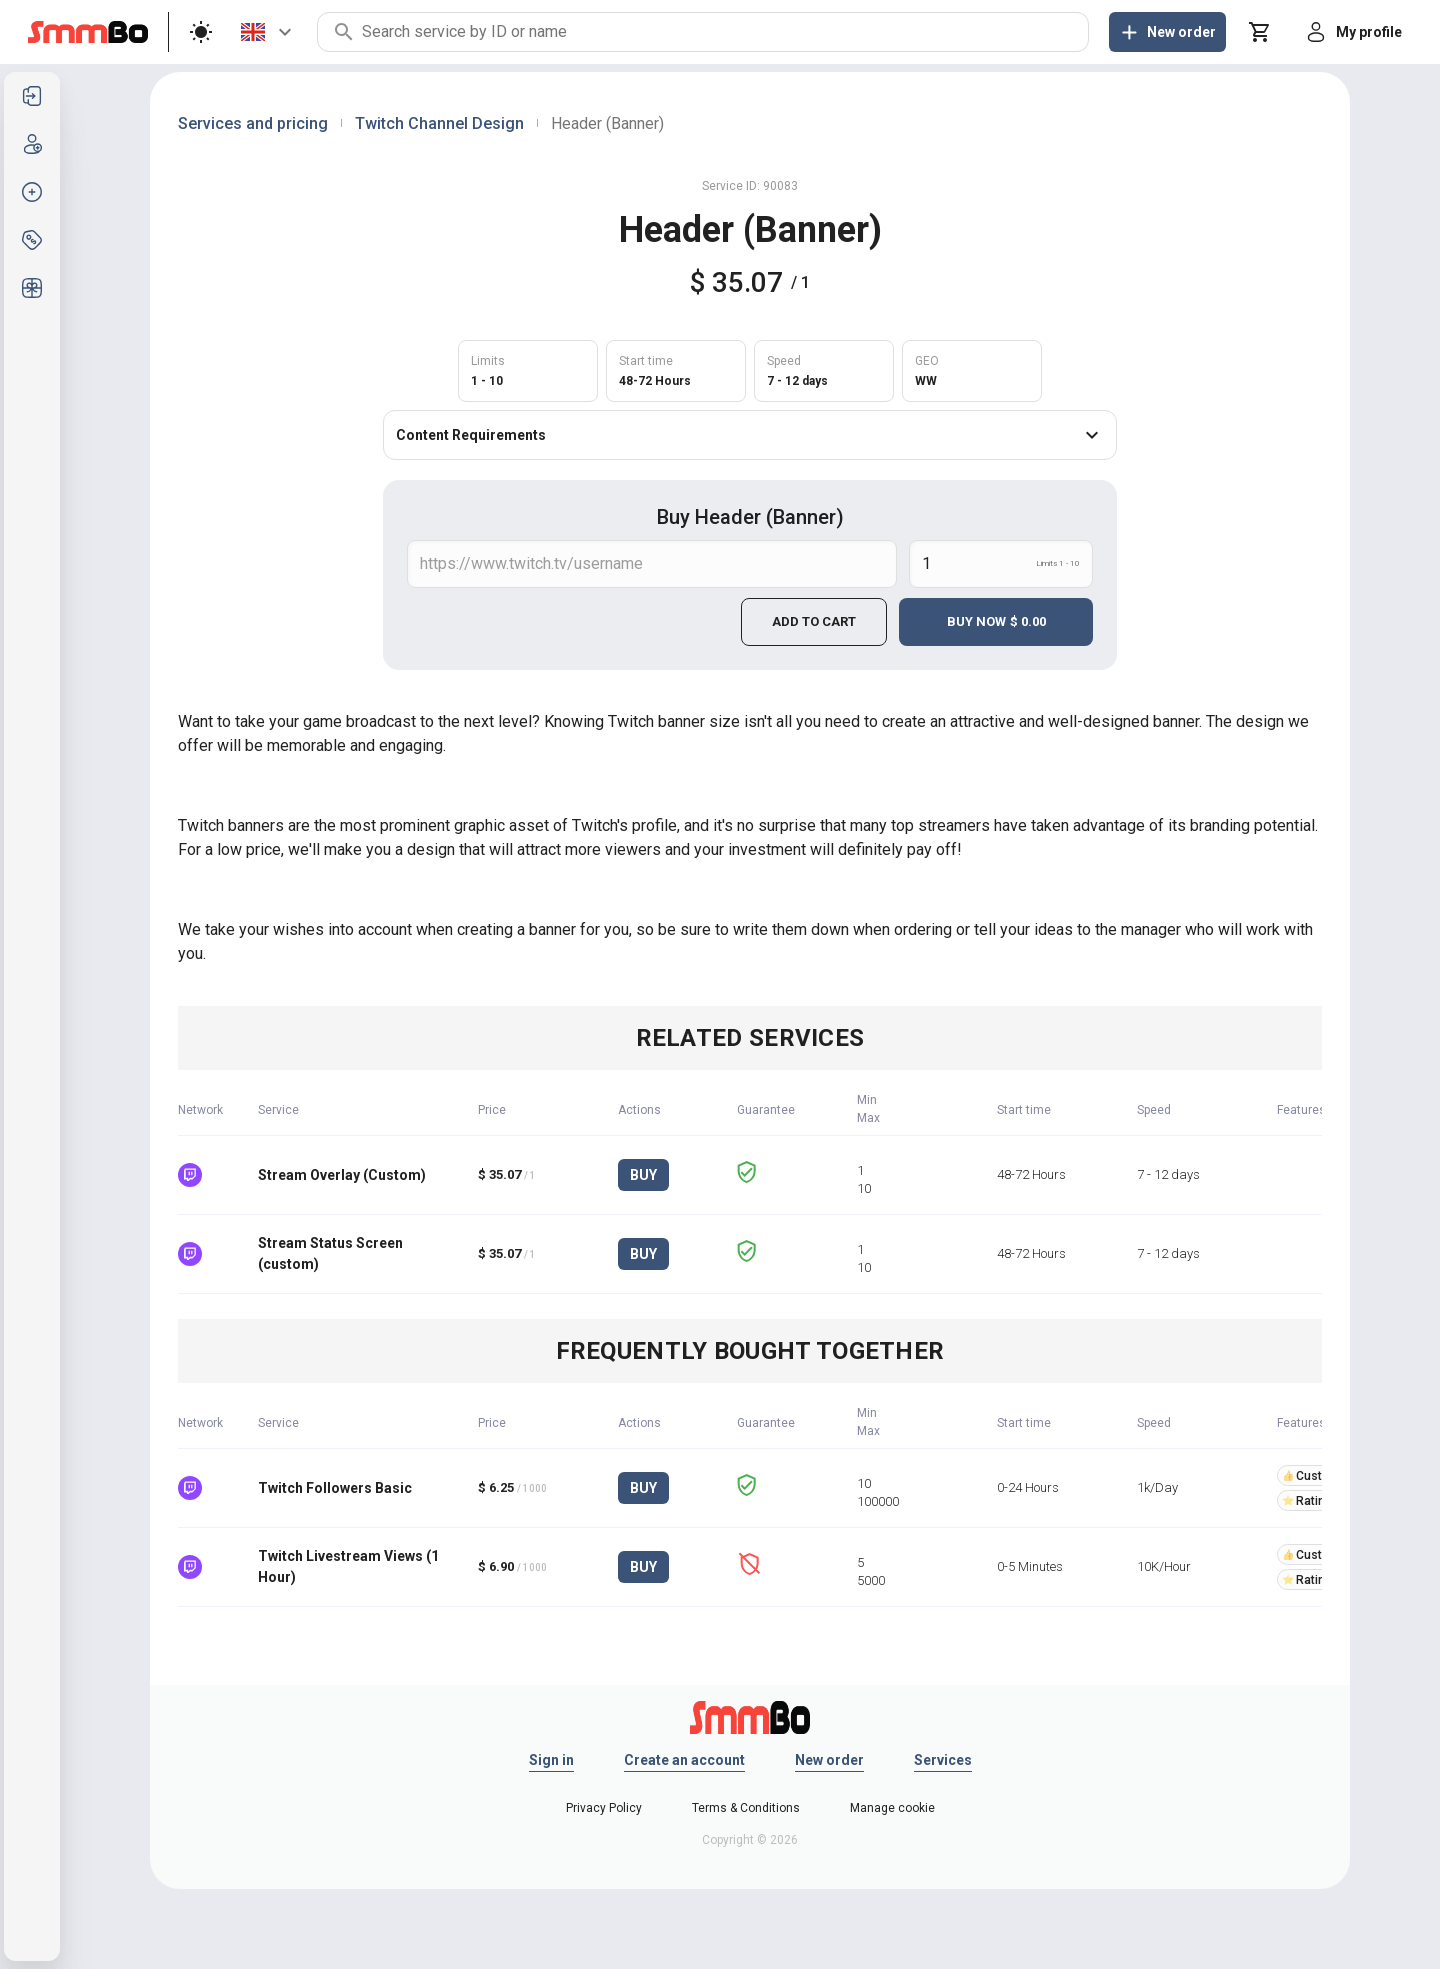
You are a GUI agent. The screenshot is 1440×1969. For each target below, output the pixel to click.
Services (943, 1760)
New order (829, 1760)
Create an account (684, 1760)
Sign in (551, 1760)
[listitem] (32, 96)
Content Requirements (750, 435)
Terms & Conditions (746, 1808)
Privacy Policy (604, 1808)
